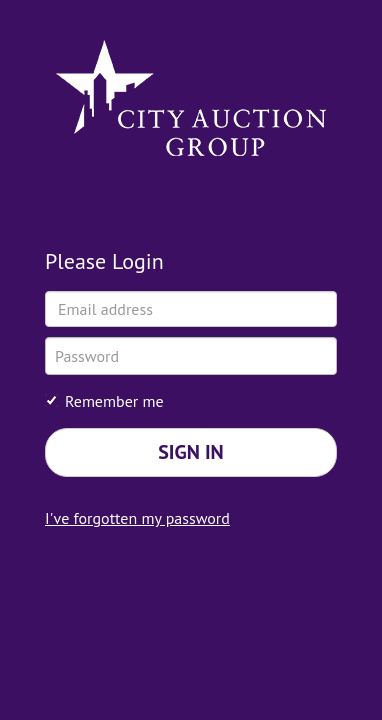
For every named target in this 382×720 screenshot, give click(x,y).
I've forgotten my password (137, 518)
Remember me (104, 401)
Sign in (191, 452)
